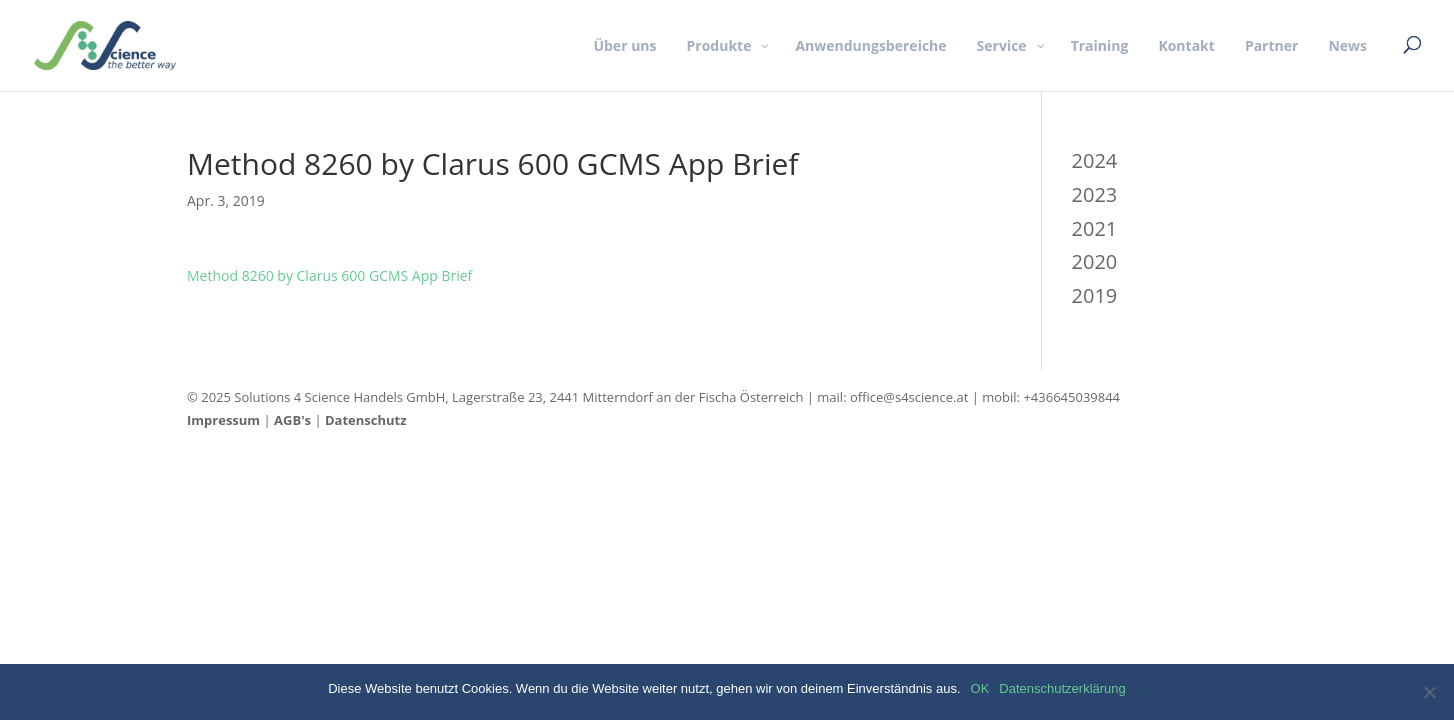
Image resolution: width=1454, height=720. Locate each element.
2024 (1095, 160)
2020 (1095, 261)
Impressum (223, 420)
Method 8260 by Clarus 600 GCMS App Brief (329, 275)
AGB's (292, 420)
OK (980, 688)
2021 (1095, 228)
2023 (1095, 194)
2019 (1095, 295)
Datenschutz (366, 420)
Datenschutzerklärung (1062, 688)
